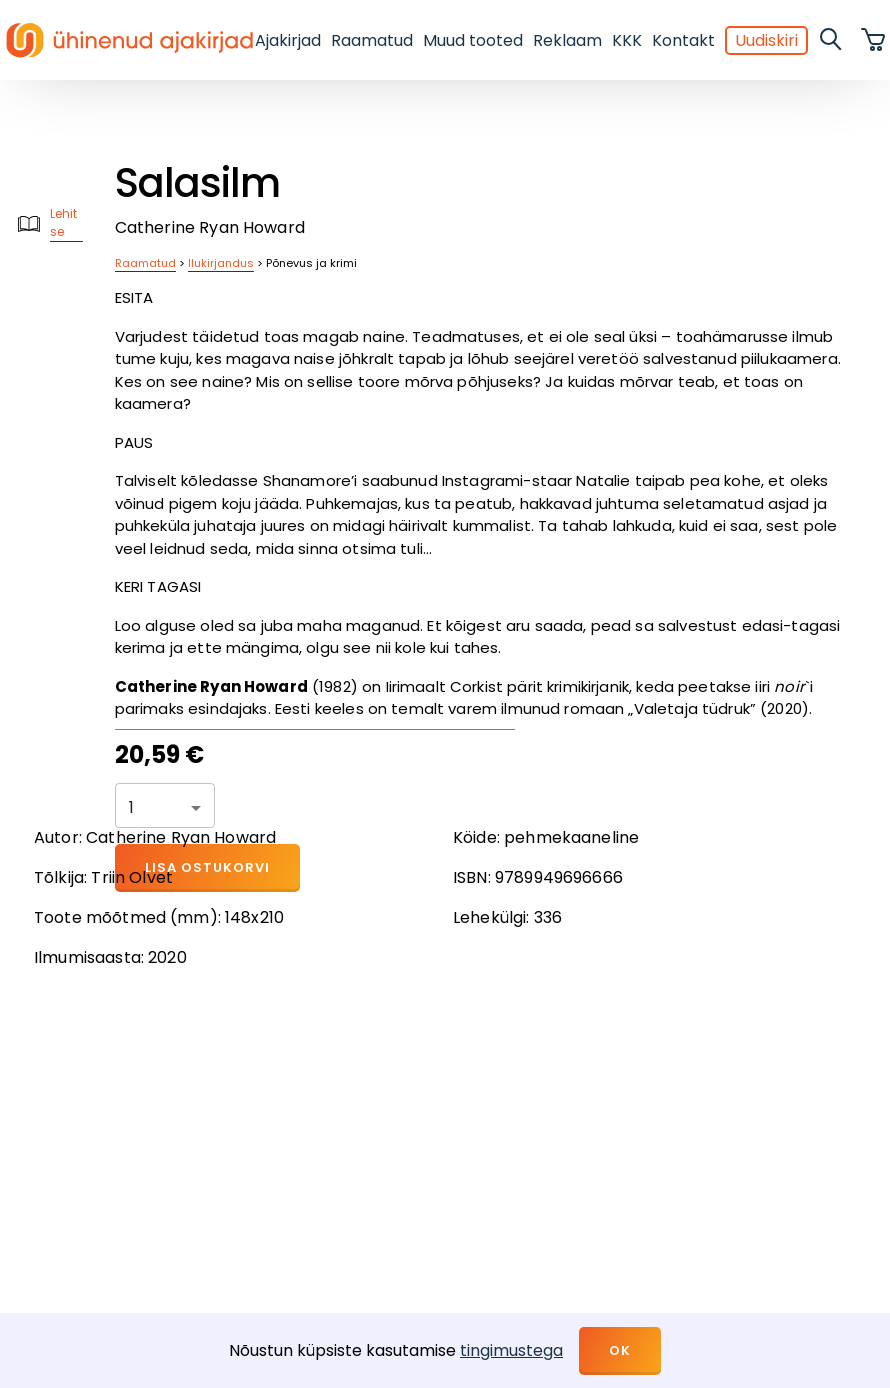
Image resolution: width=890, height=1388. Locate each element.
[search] (832, 40)
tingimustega (511, 1350)
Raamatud (372, 40)
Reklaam (567, 40)
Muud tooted (473, 40)
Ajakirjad (288, 40)
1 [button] (131, 807)
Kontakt (683, 40)
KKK (627, 40)
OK (620, 1350)
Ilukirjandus (221, 263)
